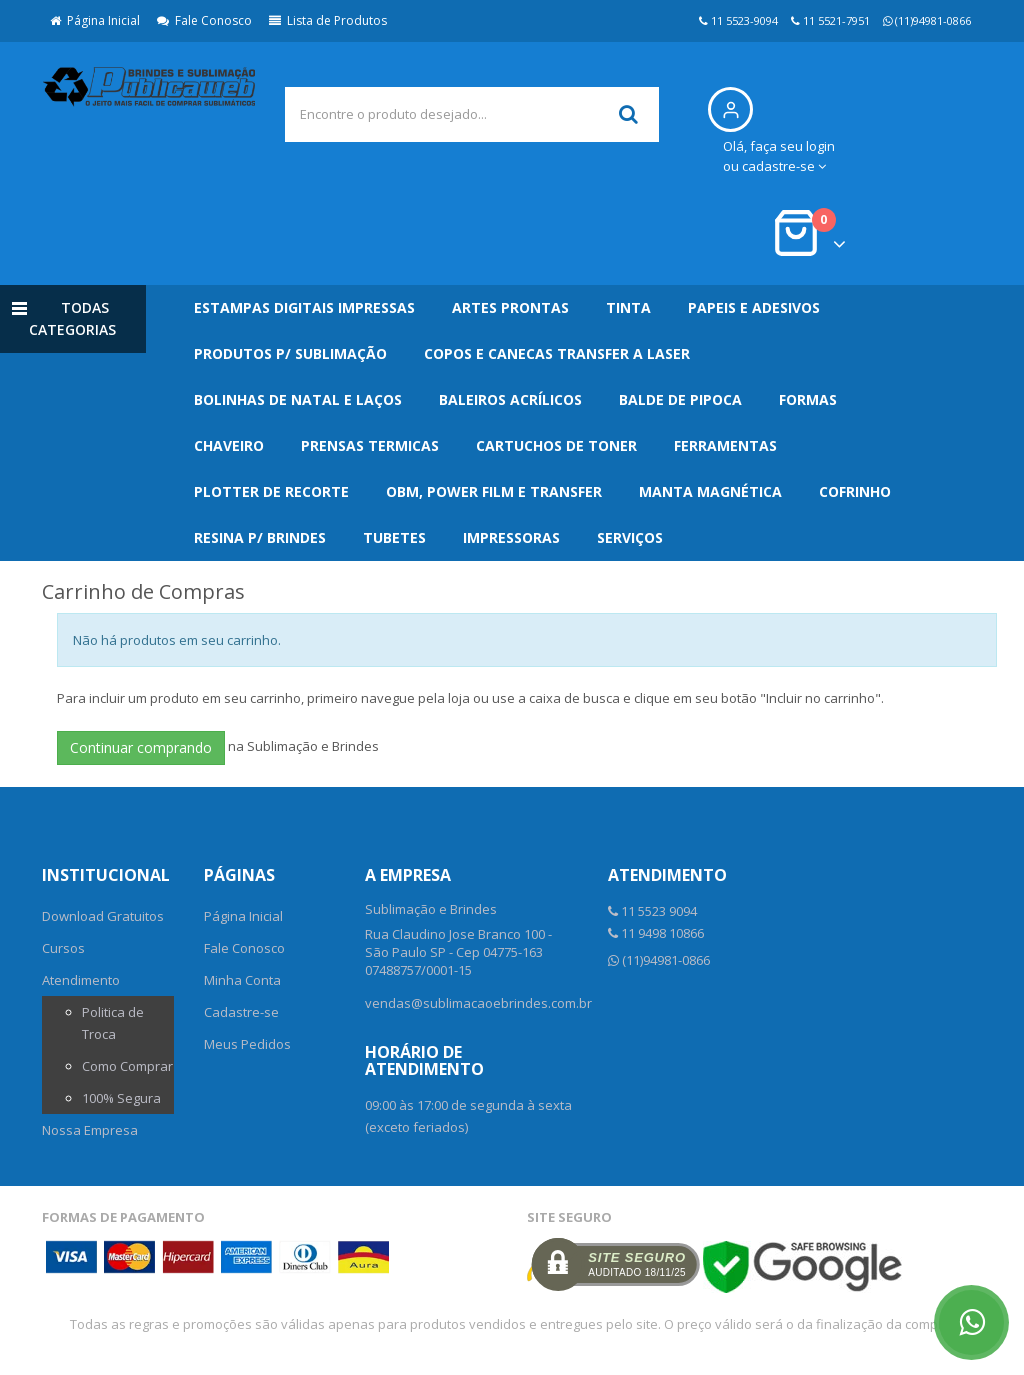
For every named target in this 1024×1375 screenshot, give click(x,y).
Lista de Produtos (328, 20)
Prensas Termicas (370, 445)
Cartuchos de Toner (556, 445)
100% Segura (121, 1098)
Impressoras (511, 537)
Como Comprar (127, 1066)
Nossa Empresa (90, 1130)
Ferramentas (725, 445)
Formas (808, 399)
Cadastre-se (241, 1012)
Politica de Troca (113, 1023)
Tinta (628, 307)
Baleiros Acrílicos (510, 399)
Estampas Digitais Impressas (304, 307)
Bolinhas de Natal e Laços (298, 399)
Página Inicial (95, 20)
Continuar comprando (141, 747)
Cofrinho (855, 491)
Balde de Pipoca (680, 399)
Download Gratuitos (103, 916)
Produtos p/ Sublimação (290, 353)
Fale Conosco (204, 20)
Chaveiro (229, 445)
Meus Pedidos (247, 1044)
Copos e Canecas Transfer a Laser (557, 353)
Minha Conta (242, 980)
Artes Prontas (510, 307)
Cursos (63, 948)
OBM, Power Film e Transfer (494, 491)
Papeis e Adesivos (754, 307)
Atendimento (81, 980)
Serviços (630, 537)
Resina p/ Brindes (260, 537)
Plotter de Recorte (271, 491)
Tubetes (394, 537)
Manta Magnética (710, 491)
